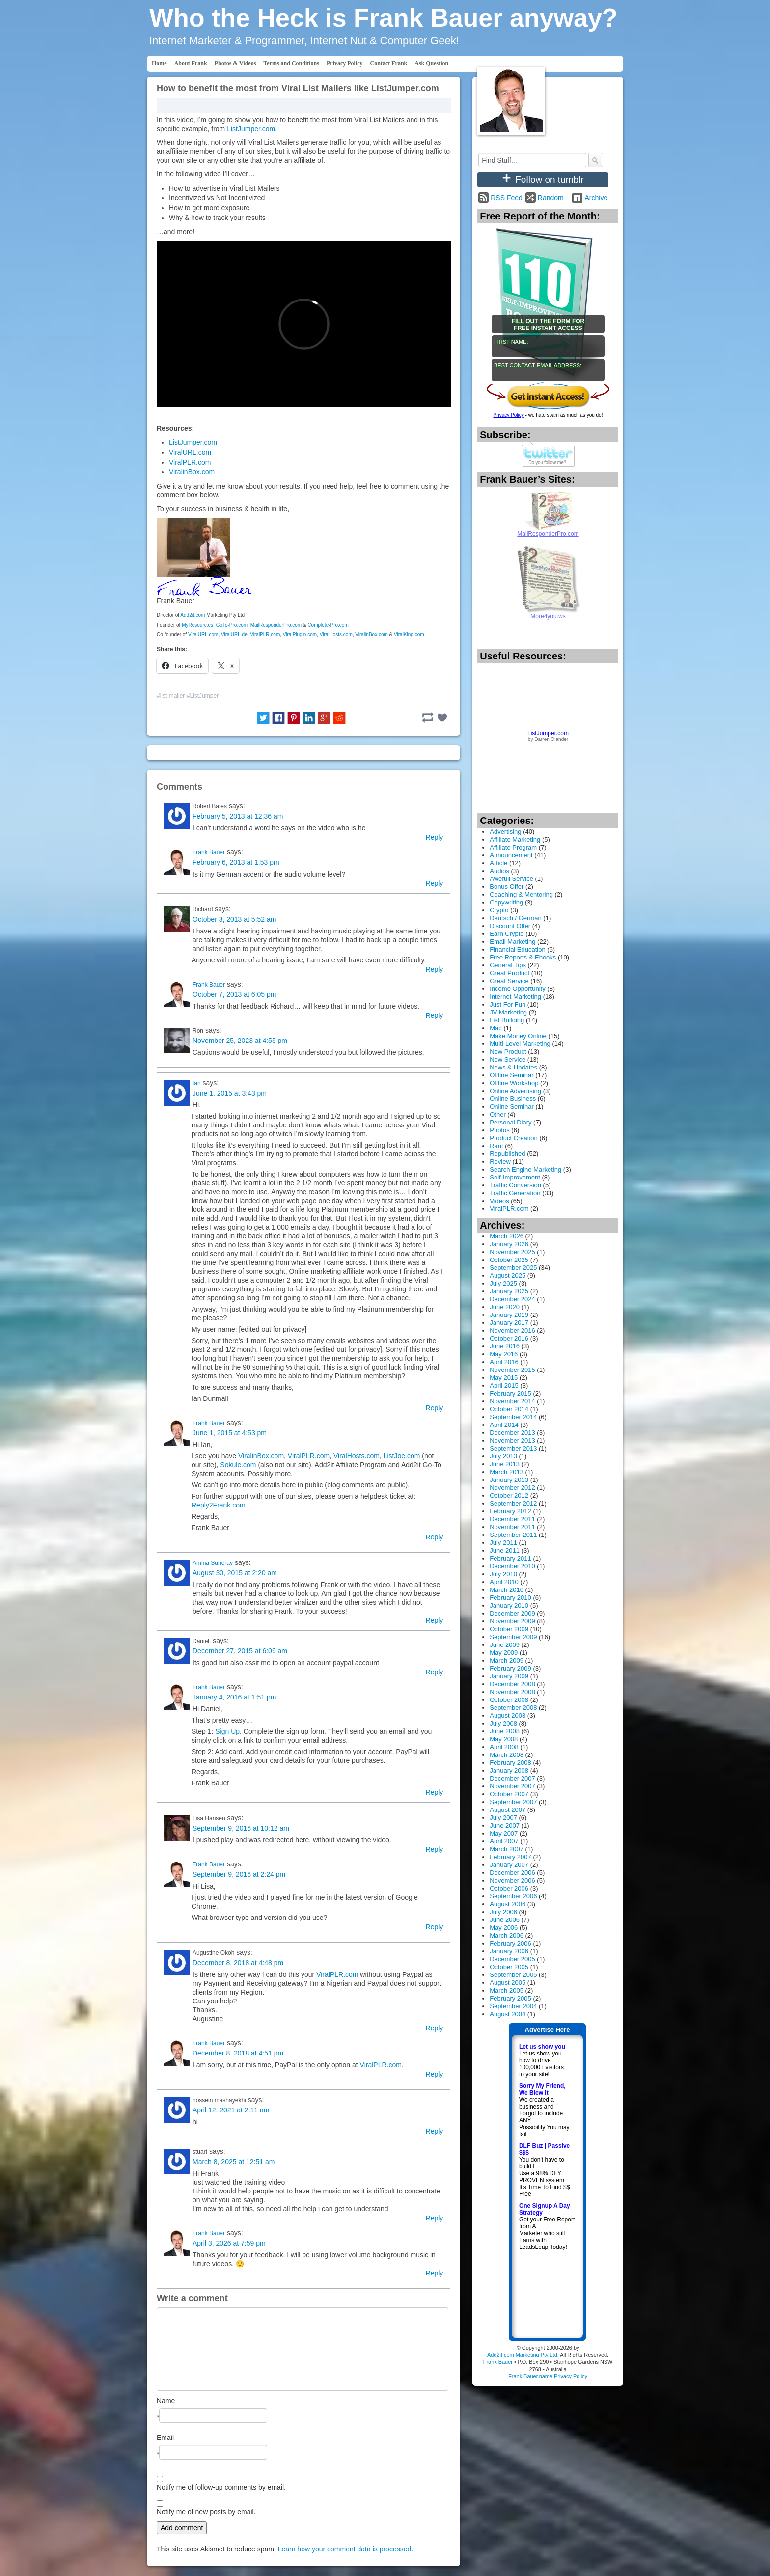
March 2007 (506, 1849)
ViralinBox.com (192, 472)
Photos (499, 1130)
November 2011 (512, 1527)
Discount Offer (510, 926)
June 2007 (505, 1825)
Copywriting (506, 902)
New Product (508, 1051)
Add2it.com (192, 615)
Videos (499, 1201)
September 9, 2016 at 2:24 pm (238, 1874)
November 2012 (512, 1487)
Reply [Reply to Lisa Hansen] (434, 1849)
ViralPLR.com (190, 462)
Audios (499, 871)
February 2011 (510, 1558)
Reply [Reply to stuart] (434, 2218)
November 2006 (512, 1880)
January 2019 (509, 1314)
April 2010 (504, 1582)
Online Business (513, 1098)
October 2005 (509, 1967)
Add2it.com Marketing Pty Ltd (522, 2354)
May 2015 (504, 1377)
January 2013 (509, 1479)
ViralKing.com (409, 634)
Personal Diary (510, 1122)
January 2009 (509, 1676)
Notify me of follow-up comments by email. (221, 2487)
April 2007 (504, 1841)
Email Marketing (512, 941)
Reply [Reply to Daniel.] (434, 1672)
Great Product (509, 973)
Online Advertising (515, 1091)
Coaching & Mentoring (521, 894)
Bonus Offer (506, 886)
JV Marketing (508, 1012)
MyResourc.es (197, 625)
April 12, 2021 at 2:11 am (230, 2110)
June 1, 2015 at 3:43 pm (229, 1093)
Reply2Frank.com (219, 1505)
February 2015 (510, 1393)
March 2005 (506, 1990)
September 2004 (513, 2006)
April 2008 (504, 1747)
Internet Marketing (515, 996)
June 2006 (505, 1919)
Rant (496, 1146)
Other (498, 1114)
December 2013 (512, 1432)
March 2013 (506, 1472)
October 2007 (509, 1794)
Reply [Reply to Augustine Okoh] (434, 2028)
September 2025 (513, 1267)
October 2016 (509, 1338)
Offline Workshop (514, 1083)
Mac (496, 1028)
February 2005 (510, 1998)
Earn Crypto (506, 933)
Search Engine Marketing (525, 1169)
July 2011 (503, 1542)
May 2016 (504, 1354)
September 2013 (513, 1448)
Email (165, 2437)
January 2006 (509, 1951)
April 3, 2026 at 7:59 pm (229, 2243)
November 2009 (512, 1621)
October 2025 (509, 1259)
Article (498, 863)
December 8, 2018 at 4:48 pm (237, 1963)
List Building (507, 1020)
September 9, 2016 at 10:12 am (240, 1828)
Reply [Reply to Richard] (434, 969)
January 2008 (509, 1770)
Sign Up (227, 1731)
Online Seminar (512, 1106)
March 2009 (506, 1660)
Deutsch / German (516, 918)
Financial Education (517, 949)
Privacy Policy (345, 63)
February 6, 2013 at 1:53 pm (235, 862)
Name (166, 2401)
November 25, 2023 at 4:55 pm (239, 1040)
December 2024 (512, 1299)
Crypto (499, 910)
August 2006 (507, 1904)
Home (159, 63)
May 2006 (504, 1927)
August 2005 (507, 1982)
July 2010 (503, 1574)
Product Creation (514, 1138)
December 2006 (512, 1872)
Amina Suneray (212, 1563)
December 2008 (512, 1684)
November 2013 (512, 1440)
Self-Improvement (515, 1177)
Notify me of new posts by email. (206, 2512)
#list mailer (171, 695)
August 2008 (507, 1715)
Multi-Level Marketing (520, 1043)
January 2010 (509, 1605)
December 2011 (512, 1519)
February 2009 (510, 1668)
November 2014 (512, 1401)
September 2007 (513, 1802)
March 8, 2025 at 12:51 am (233, 2161)
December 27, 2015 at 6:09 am (239, 1651)
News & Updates (513, 1067)
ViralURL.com (190, 452)
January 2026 (509, 1244)
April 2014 (504, 1424)
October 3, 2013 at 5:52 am (234, 919)
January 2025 (509, 1291)
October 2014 (509, 1409)
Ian (196, 1083)
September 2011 (513, 1534)
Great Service (509, 981)
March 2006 (506, 1935)
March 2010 (506, 1589)
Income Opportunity (517, 988)
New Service (507, 1059)
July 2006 (503, 1912)
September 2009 (513, 1637)
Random (551, 198)
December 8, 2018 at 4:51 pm (237, 2053)
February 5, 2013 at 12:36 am (237, 816)
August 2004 (507, 2014)
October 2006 (509, 1888)
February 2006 (510, 1943)
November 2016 (512, 1330)
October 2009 (509, 1629)
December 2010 (512, 1566)
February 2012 (510, 1511)
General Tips (508, 965)
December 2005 (512, 1959)
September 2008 (513, 1707)
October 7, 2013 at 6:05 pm (234, 994)
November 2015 (512, 1369)
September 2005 (513, 1974)
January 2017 (509, 1322)
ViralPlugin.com (300, 634)
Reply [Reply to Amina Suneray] (434, 1620)
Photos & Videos (235, 63)
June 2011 (505, 1550)
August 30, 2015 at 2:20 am (234, 1573)
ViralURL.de (234, 634)
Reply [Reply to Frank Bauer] (434, 883)
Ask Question (431, 63)
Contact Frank (389, 63)
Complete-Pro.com (327, 625)
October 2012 (509, 1495)
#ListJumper (203, 695)
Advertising (505, 831)
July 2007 (503, 1817)
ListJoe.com (402, 1456)
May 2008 (504, 1739)
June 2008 (505, 1731)
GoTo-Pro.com (232, 625)
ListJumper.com (251, 129)
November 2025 (512, 1252)
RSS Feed (506, 198)
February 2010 (510, 1597)
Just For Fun (507, 1004)
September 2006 (513, 1896)
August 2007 (507, 1809)
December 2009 (512, 1613)
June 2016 (505, 1346)
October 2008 (509, 1699)
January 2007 (509, 1864)
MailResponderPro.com (276, 625)
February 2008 (510, 1762)
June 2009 (505, 1644)
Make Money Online (518, 1036)
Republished (507, 1153)
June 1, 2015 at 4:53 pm (229, 1433)
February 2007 (510, 1857)
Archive (595, 198)
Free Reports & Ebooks (523, 957)
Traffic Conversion (515, 1185)
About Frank (190, 63)
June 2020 (505, 1307)
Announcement (511, 855)
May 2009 (504, 1652)
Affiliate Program (513, 847)
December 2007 (512, 1778)
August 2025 (507, 1275)
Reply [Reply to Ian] (434, 1408)
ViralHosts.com (336, 634)
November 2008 (512, 1692)
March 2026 (506, 1236)
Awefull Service (511, 878)
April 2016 (504, 1362)
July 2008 (503, 1723)
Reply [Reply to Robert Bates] (434, 837)
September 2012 (513, 1503)
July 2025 (503, 1283)
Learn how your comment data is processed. (345, 2549)
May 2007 (504, 1833)
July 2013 (503, 1456)
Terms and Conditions (291, 63)
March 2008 (506, 1754)
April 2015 (504, 1385)
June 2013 (505, 1464)
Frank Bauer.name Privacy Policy (547, 2376)
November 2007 (512, 1786)
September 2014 (513, 1417)
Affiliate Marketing (515, 839)
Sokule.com (238, 1465)
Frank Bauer (208, 852)
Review (500, 1161)
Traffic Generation (515, 1193)
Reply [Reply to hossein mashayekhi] (434, 2131)
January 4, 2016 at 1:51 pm (234, 1697)
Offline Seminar (511, 1075)
